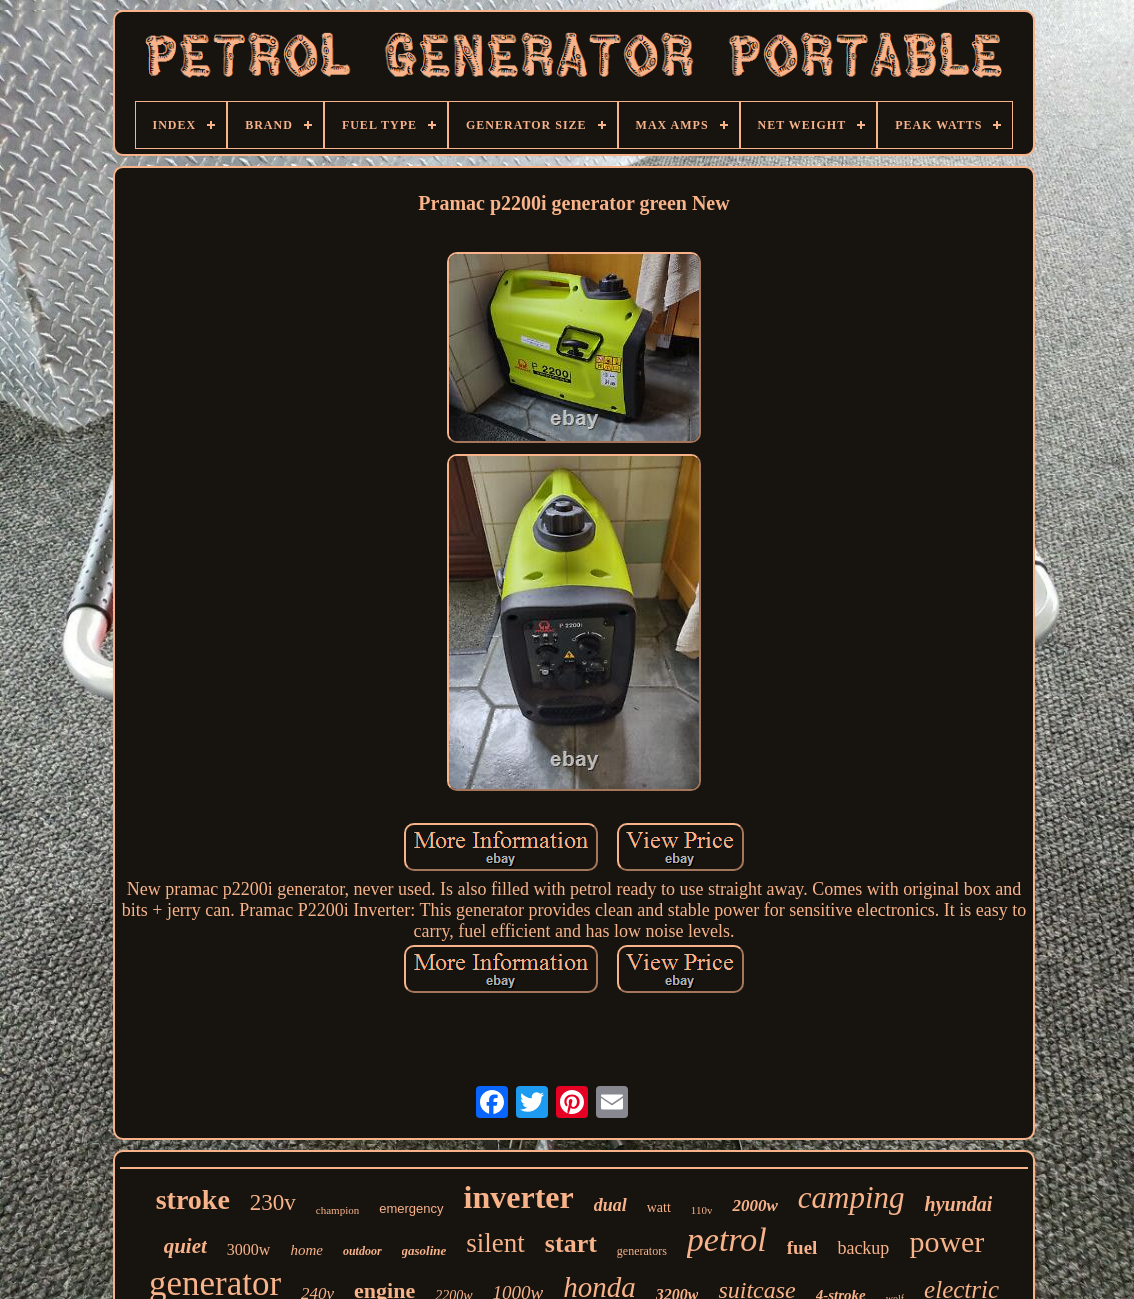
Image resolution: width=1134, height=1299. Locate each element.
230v (273, 1202)
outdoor (362, 1251)
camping (851, 1197)
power (946, 1241)
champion (337, 1210)
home (306, 1250)
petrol (727, 1239)
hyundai (959, 1204)
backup (863, 1248)
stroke (193, 1199)
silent (495, 1243)
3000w (249, 1249)
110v (702, 1210)
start (571, 1243)
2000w (754, 1205)
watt (659, 1207)
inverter (519, 1197)
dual (610, 1205)
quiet (185, 1246)
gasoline (424, 1250)
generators (642, 1251)
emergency (411, 1208)
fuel (802, 1247)
